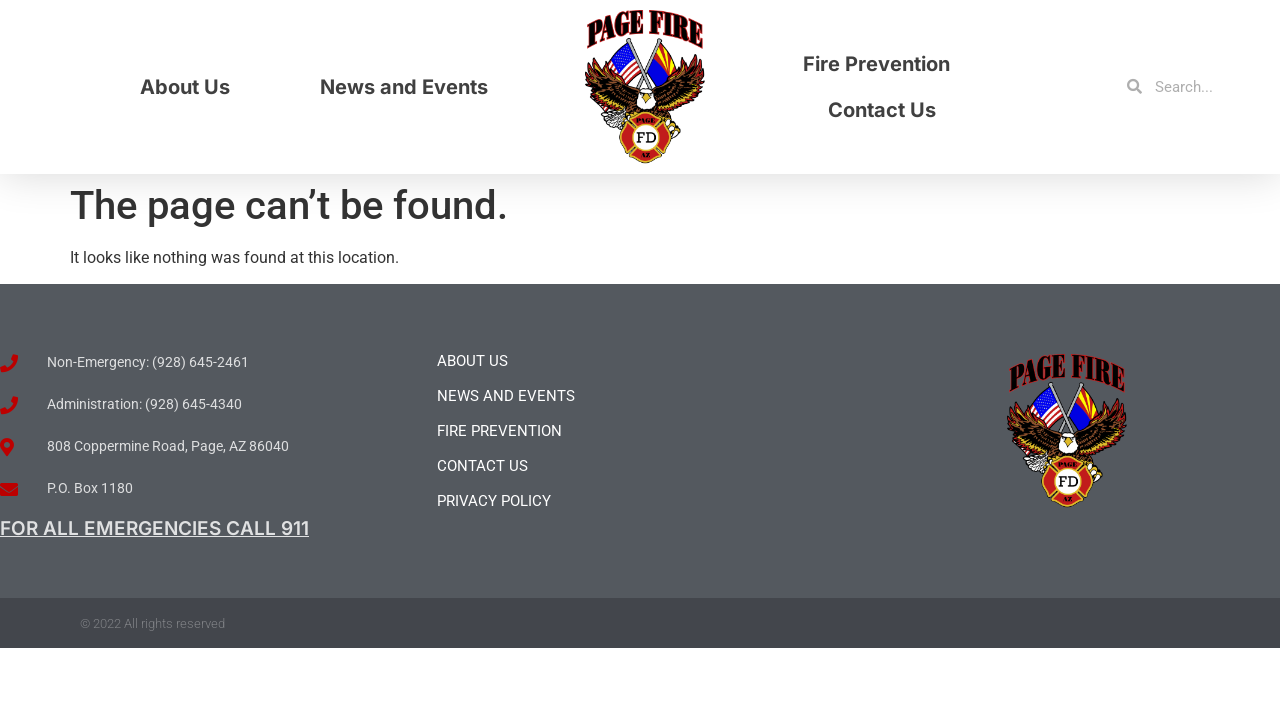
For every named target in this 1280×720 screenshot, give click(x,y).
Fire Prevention (876, 64)
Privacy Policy (494, 501)
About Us (185, 87)
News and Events (404, 87)
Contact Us (882, 110)
